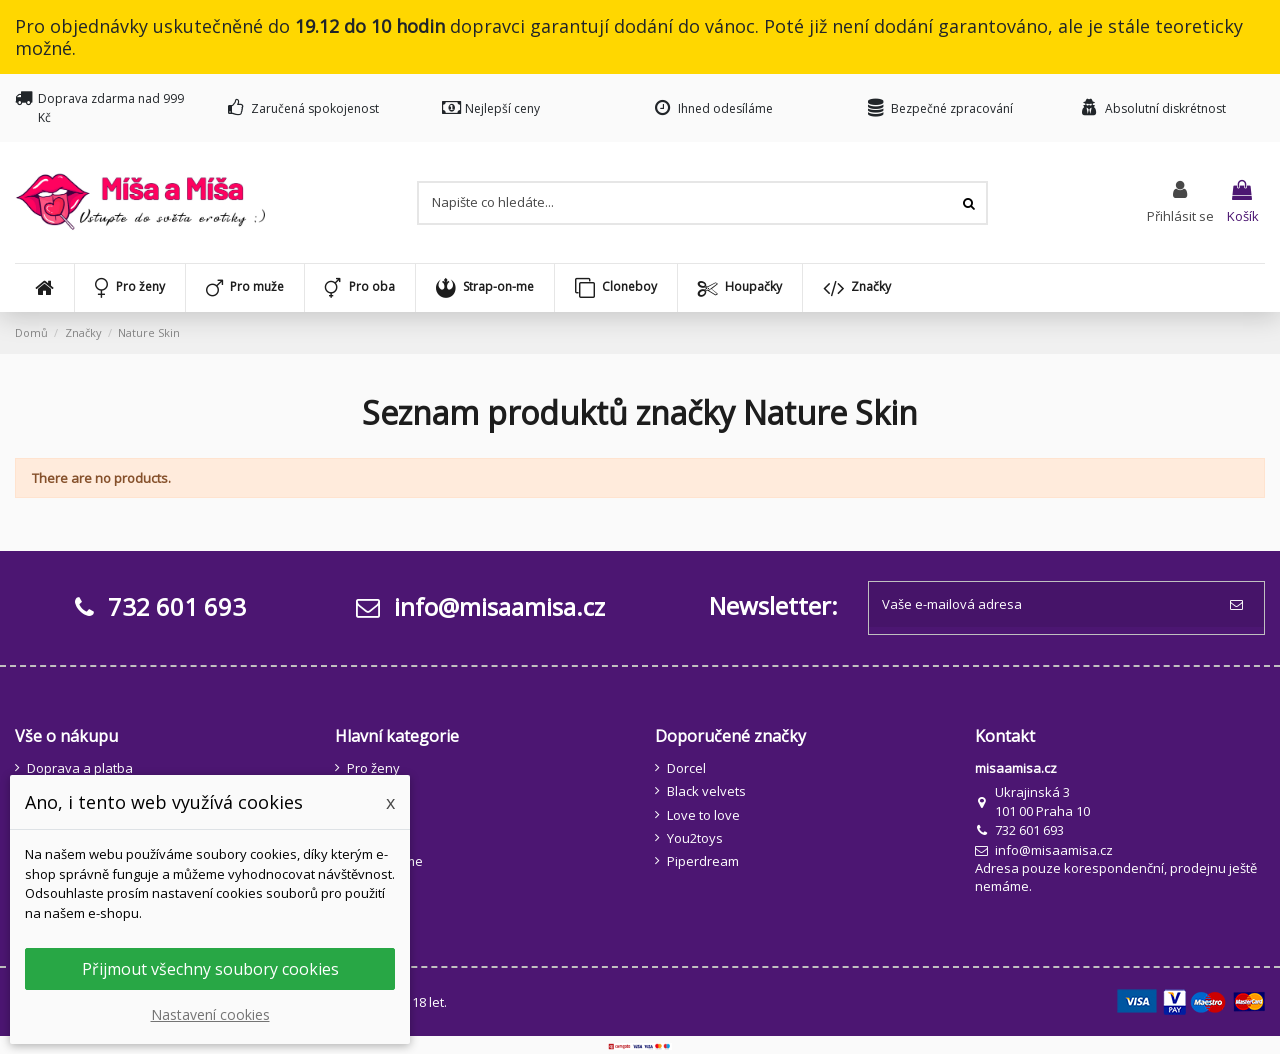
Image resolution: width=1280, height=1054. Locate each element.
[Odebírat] (1240, 605)
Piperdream (703, 861)
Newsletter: (773, 605)
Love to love (703, 815)
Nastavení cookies (210, 1014)
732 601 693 (1029, 830)
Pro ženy (373, 768)
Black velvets (706, 791)
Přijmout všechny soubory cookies (210, 969)
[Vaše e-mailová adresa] (1043, 605)
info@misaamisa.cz (480, 606)
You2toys (695, 838)
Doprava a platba (80, 768)
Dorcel (686, 768)
